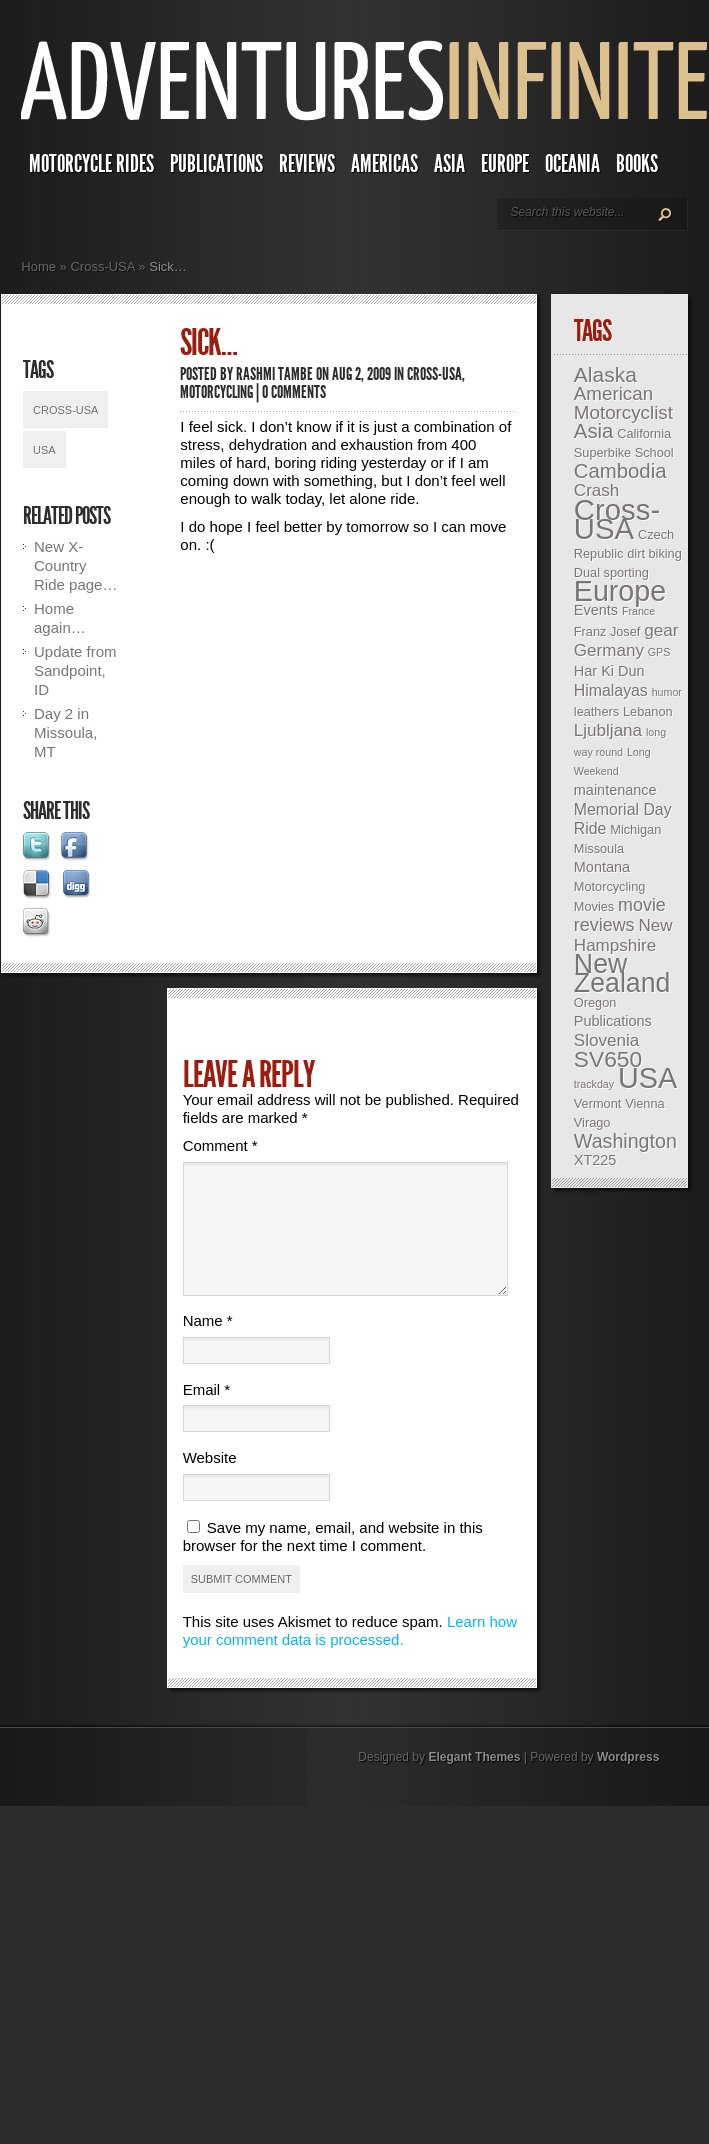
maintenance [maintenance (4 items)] (615, 790)
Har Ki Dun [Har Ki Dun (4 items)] (609, 671)
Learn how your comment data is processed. (350, 1654)
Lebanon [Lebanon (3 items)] (648, 711)
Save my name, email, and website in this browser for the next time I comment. (333, 1560)
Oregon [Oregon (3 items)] (595, 1002)
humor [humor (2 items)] (667, 692)
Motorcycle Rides (91, 164)
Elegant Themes (474, 1781)
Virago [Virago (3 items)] (592, 1122)
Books (637, 164)
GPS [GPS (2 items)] (659, 652)
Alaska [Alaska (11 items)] (605, 374)
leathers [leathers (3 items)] (596, 711)
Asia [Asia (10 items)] (594, 431)
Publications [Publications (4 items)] (613, 1021)
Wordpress (628, 1781)
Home (38, 266)
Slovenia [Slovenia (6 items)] (606, 1040)
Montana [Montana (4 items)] (602, 867)
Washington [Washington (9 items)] (625, 1141)
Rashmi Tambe (274, 374)
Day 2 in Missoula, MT (65, 732)
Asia (449, 164)
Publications (216, 164)
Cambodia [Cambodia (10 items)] (620, 471)
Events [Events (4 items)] (596, 610)
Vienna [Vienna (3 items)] (644, 1103)
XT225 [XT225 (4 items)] (595, 1160)
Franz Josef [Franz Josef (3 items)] (607, 631)
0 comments (294, 392)
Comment (220, 1145)
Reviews (307, 164)
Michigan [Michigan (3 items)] (635, 829)
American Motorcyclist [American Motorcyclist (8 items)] (623, 403)
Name (208, 1344)
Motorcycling (216, 392)
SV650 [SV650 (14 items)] (608, 1059)
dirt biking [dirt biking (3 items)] (654, 553)
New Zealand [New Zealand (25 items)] (622, 973)
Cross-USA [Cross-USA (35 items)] (617, 519)
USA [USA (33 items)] (647, 1078)
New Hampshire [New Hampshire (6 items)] (623, 935)
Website (210, 1481)
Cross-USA (102, 266)
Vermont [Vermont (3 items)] (597, 1103)
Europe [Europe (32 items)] (620, 591)
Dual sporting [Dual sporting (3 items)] (611, 572)
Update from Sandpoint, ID (75, 670)
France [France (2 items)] (638, 611)
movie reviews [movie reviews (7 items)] (620, 915)
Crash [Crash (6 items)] (596, 490)
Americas (384, 164)
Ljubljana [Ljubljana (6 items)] (608, 730)
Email (207, 1413)
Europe (505, 164)
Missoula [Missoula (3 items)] (599, 848)
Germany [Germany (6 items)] (609, 650)
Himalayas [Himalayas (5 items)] (611, 690)
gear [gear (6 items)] (661, 630)
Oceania (572, 164)
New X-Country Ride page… (75, 565)
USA (44, 450)
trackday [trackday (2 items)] (594, 1084)
